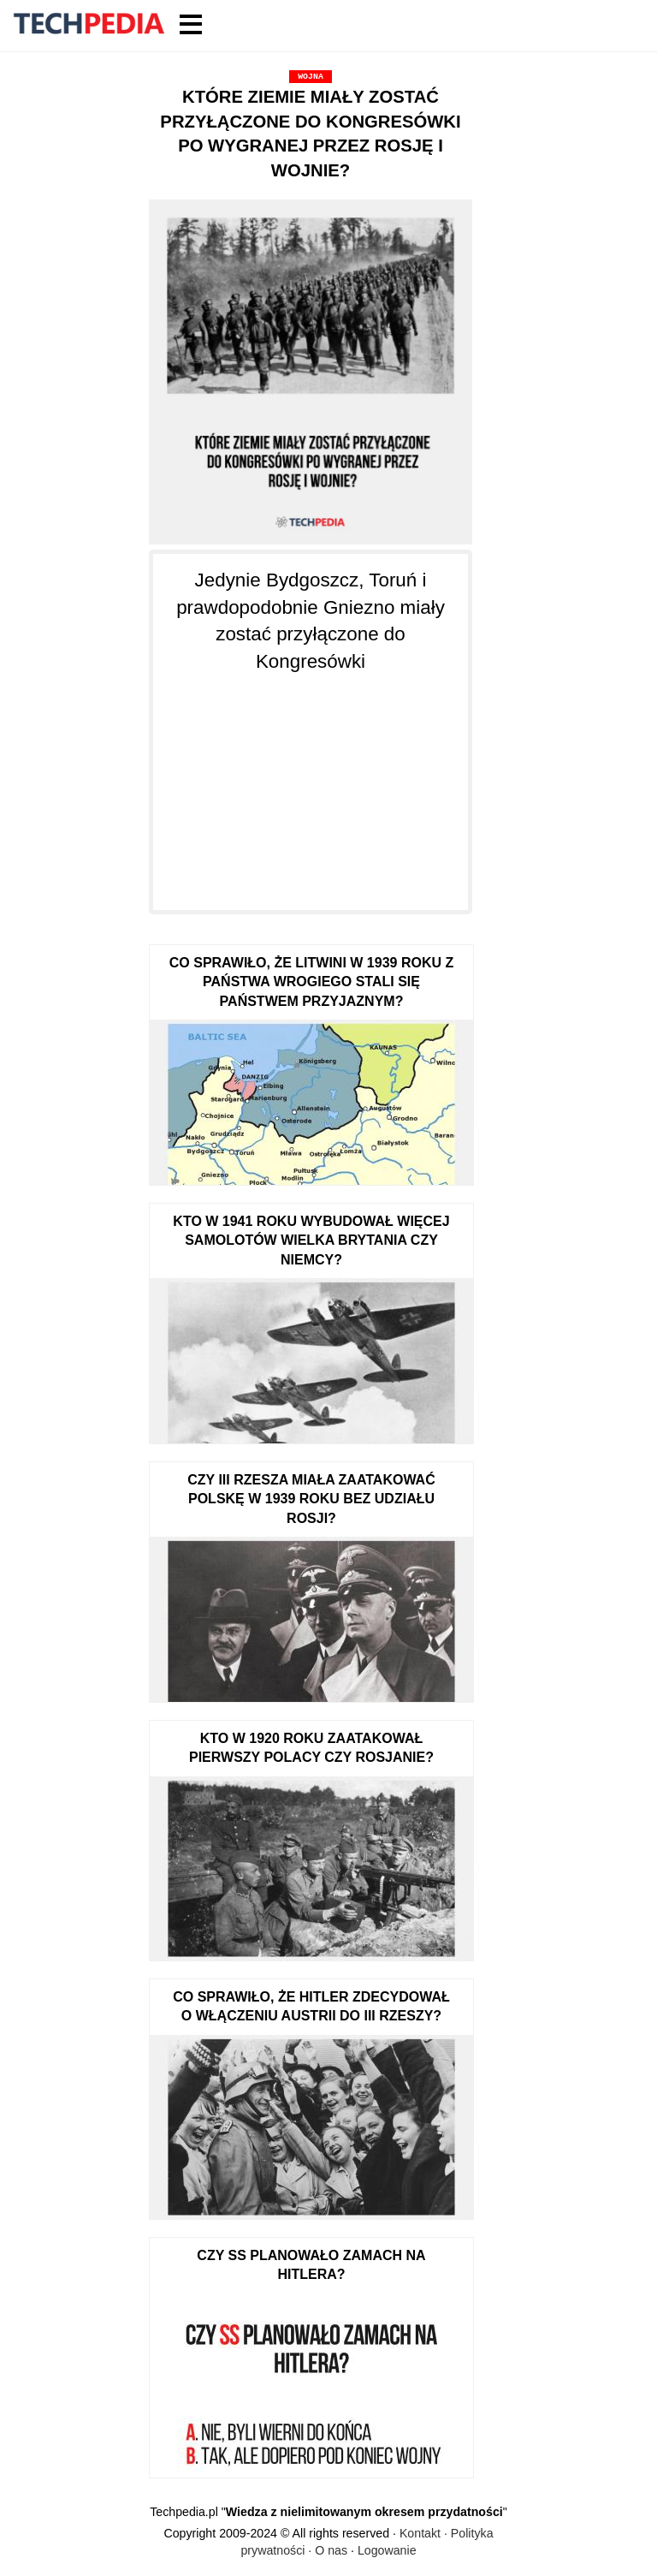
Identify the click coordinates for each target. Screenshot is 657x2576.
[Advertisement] (310, 782)
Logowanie (387, 2550)
